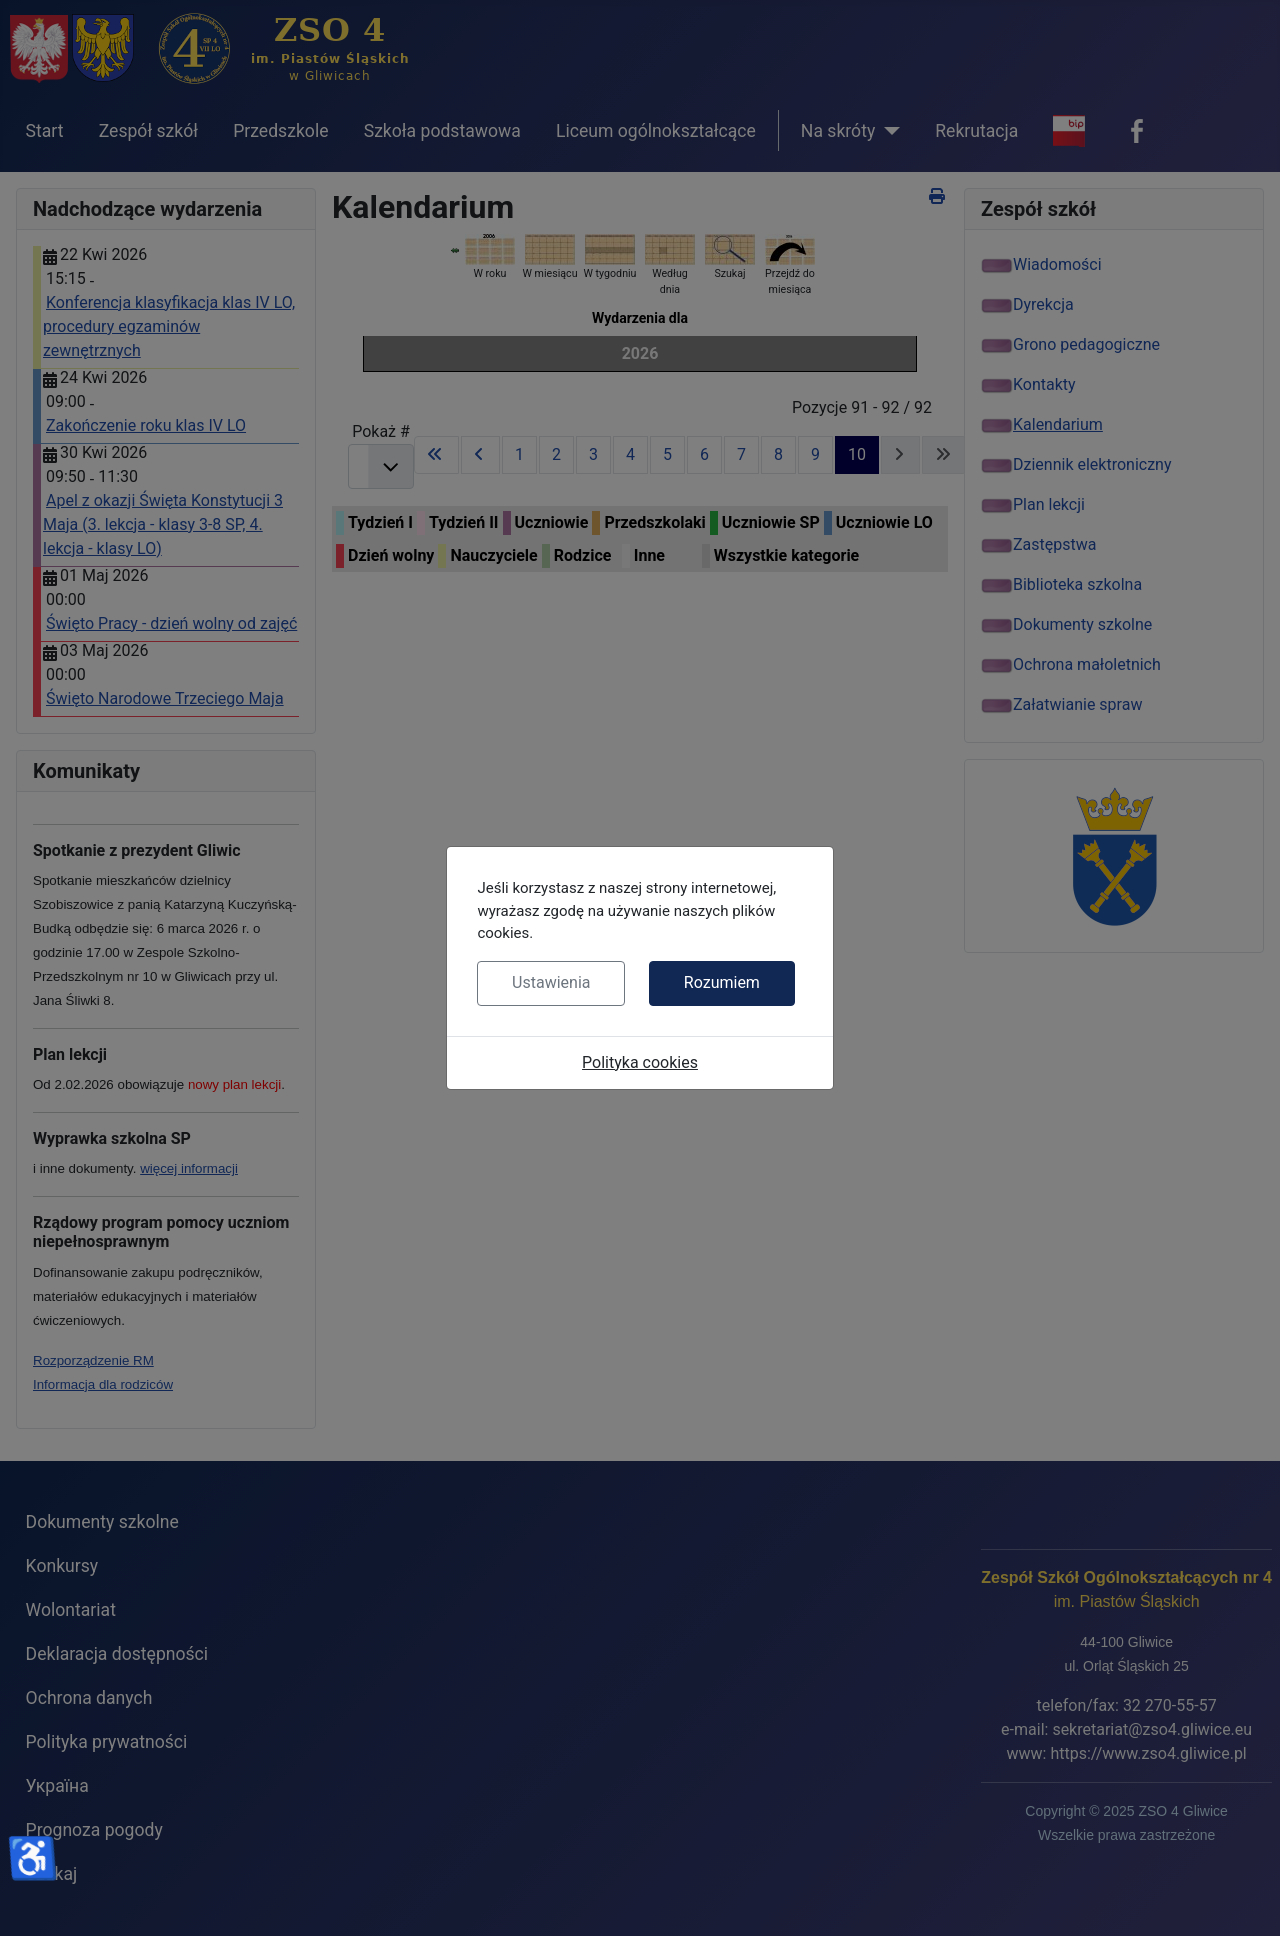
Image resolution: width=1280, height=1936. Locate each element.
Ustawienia (551, 982)
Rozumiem (722, 982)
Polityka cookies (640, 1062)
